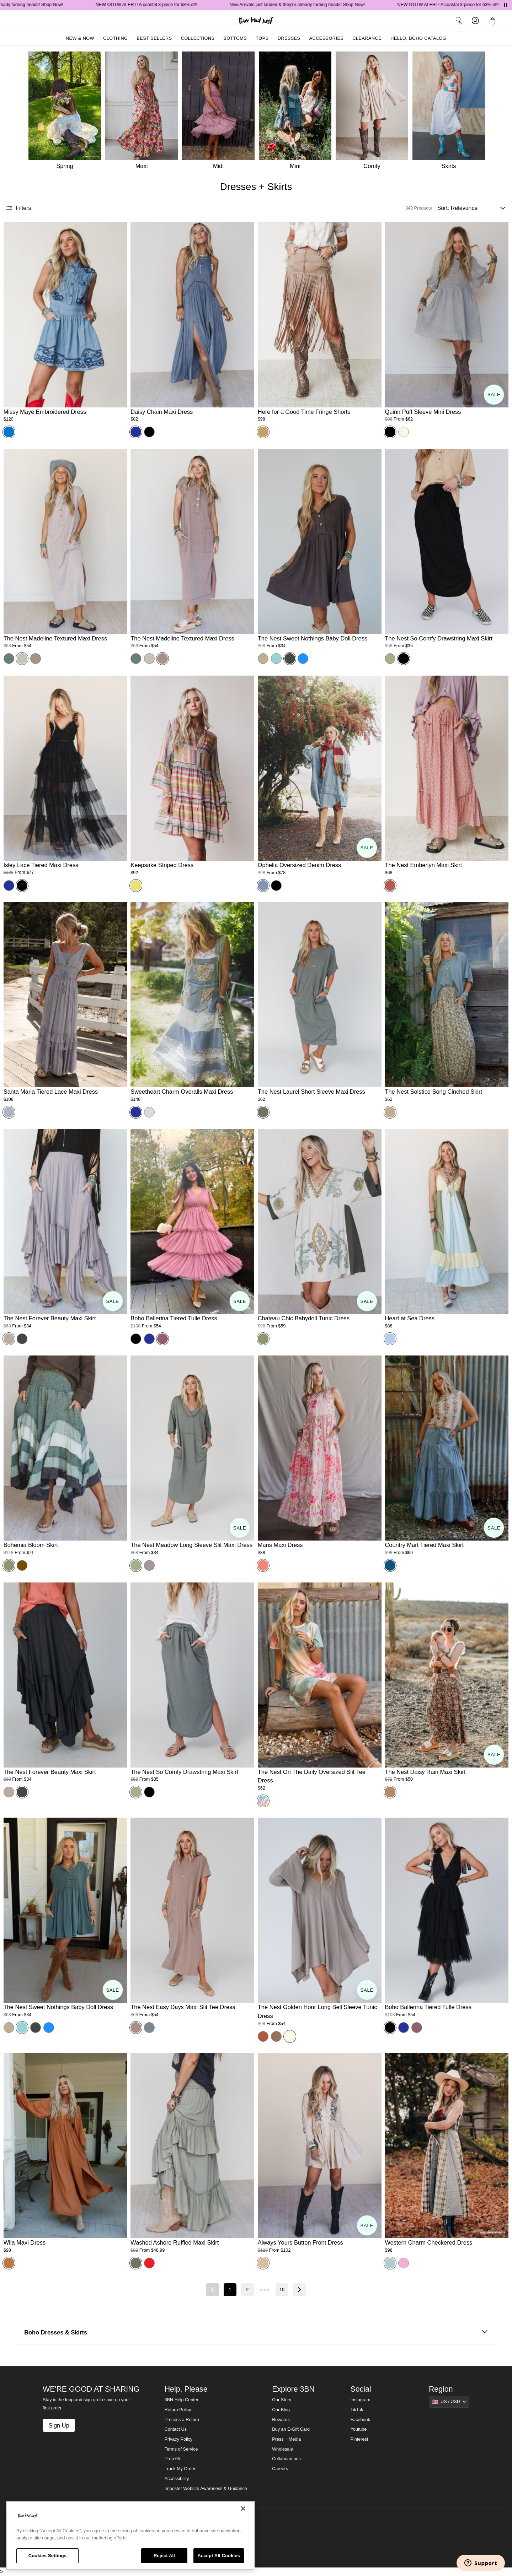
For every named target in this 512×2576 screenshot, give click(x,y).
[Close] (243, 2508)
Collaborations (286, 2458)
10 (281, 2289)
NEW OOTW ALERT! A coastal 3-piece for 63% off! (155, 4)
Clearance (367, 38)
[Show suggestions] (449, 2401)
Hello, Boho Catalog (418, 38)
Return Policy (178, 2409)
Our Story (281, 2399)
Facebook (360, 2419)
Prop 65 (172, 2458)
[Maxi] (143, 112)
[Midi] (220, 112)
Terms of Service (181, 2449)
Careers (280, 2468)
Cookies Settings (47, 2555)
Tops (262, 38)
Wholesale (282, 2449)
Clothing (115, 38)
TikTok (357, 2409)
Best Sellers (154, 38)
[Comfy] (374, 112)
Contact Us (176, 2429)
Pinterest (359, 2439)
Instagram (360, 2399)
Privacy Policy (178, 2439)
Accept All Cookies (218, 2555)
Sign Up (58, 2425)
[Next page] (299, 2289)
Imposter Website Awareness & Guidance (206, 2488)
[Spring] (64, 112)
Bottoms (235, 38)
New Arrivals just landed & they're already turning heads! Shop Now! (306, 4)
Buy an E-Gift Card (291, 2429)
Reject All (164, 2555)
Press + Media (286, 2439)
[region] (130, 2535)
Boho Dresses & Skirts (256, 2333)
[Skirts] (450, 112)
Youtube (359, 2429)
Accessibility (177, 2478)
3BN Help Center (181, 2399)
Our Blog (281, 2409)
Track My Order (180, 2468)
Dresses (289, 38)
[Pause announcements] (505, 5)
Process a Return (182, 2419)
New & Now (80, 38)
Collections (198, 38)
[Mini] (297, 112)
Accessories (326, 38)
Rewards (281, 2419)
